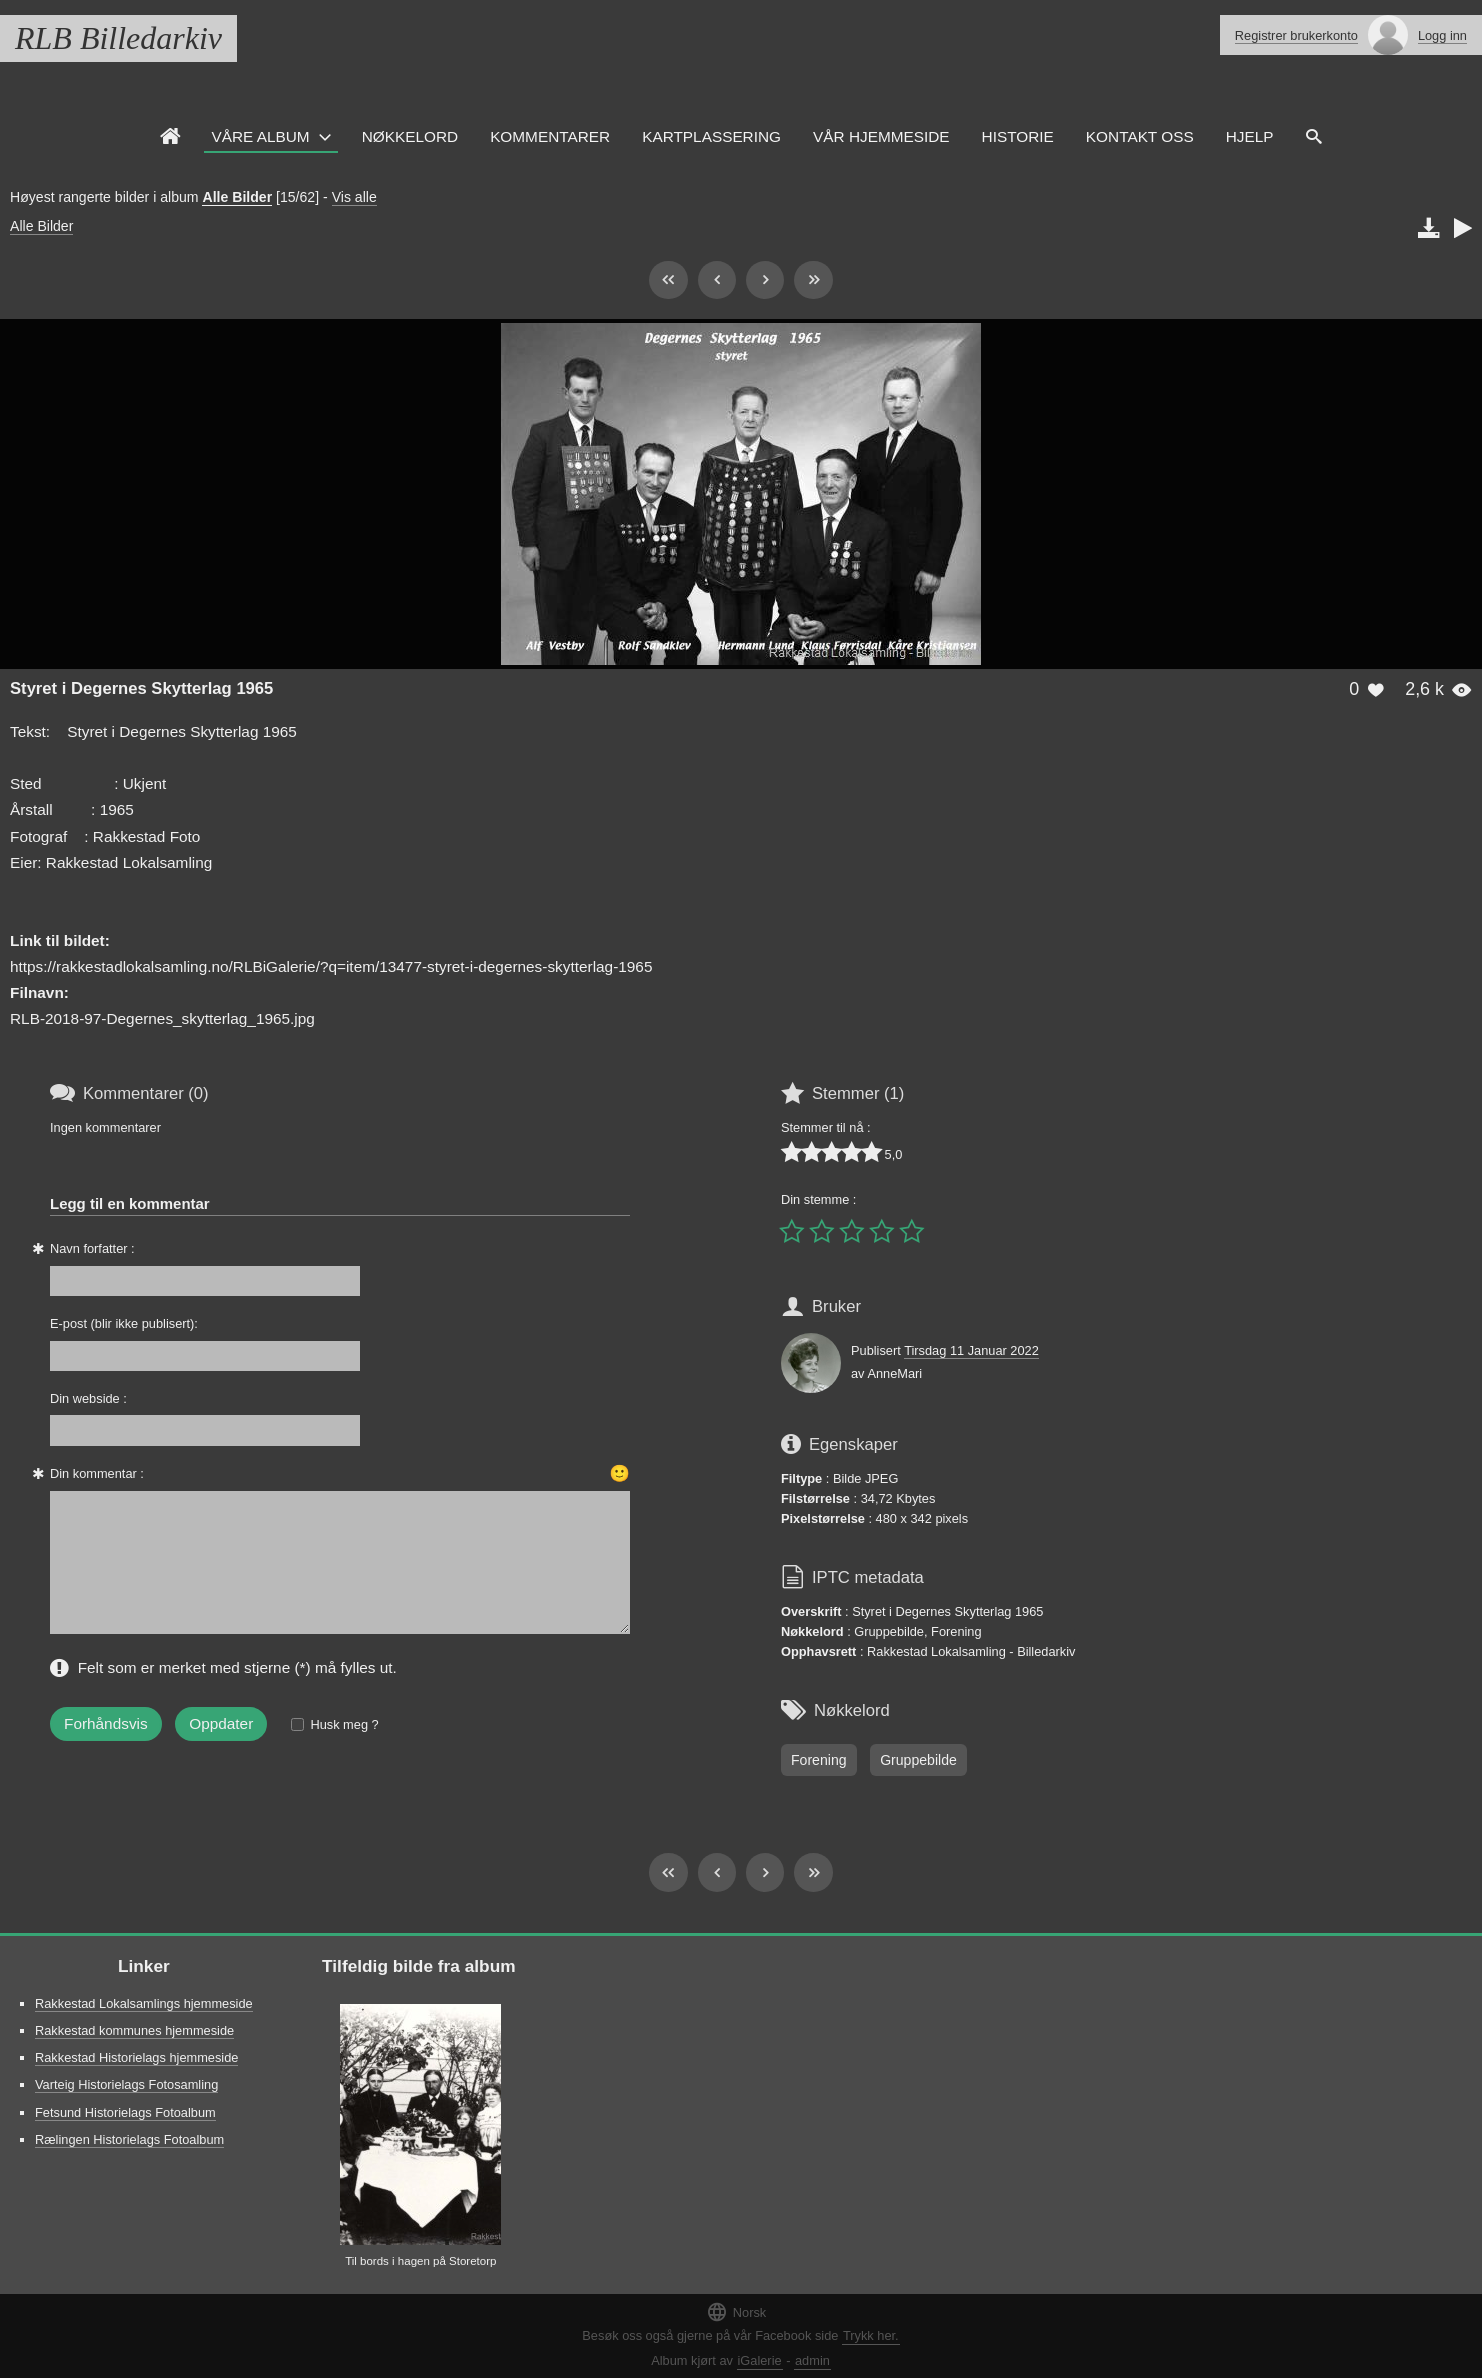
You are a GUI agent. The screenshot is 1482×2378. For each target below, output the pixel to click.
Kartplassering (711, 136)
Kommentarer (550, 136)
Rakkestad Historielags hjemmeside (136, 2057)
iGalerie (760, 2360)
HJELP (1250, 136)
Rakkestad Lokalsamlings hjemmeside (144, 2003)
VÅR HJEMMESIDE (881, 136)
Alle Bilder (237, 197)
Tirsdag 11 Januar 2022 (971, 1350)
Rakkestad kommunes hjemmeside (134, 2030)
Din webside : (88, 1398)
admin (812, 2360)
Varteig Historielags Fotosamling (126, 2084)
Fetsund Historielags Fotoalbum (125, 2112)
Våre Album (261, 136)
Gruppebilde (918, 1760)
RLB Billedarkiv (118, 38)
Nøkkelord (410, 136)
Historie (1018, 136)
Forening (819, 1760)
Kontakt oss (1140, 136)
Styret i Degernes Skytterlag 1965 (141, 688)
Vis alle (354, 197)
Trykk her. (871, 2335)
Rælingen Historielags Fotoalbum (129, 2139)
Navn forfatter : (92, 1248)
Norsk (736, 2311)
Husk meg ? (344, 1724)
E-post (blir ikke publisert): (124, 1323)
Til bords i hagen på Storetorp (420, 2261)
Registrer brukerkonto (1296, 35)
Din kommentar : (97, 1473)
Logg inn (1442, 35)
